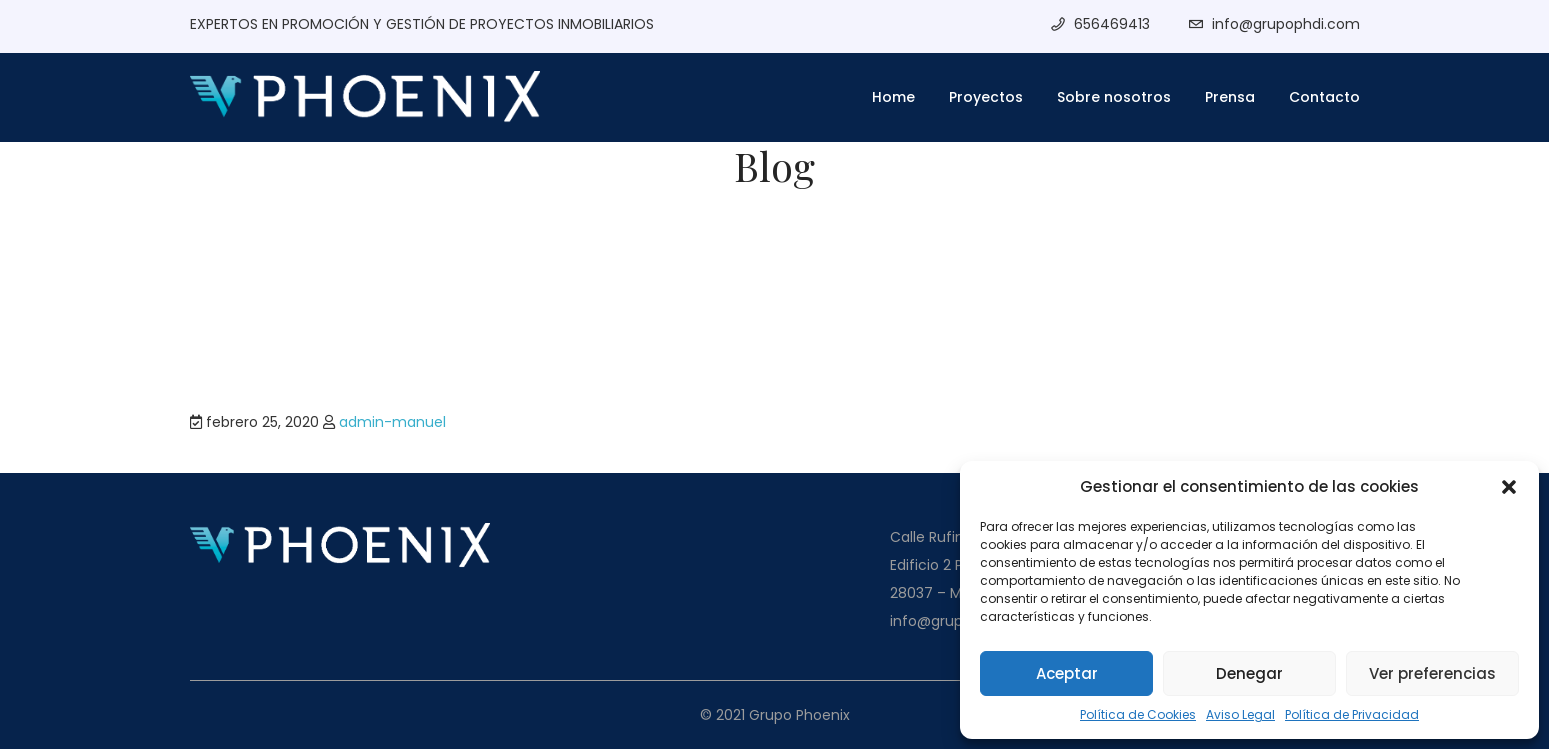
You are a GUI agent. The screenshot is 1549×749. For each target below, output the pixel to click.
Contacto (1324, 97)
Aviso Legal (1240, 714)
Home (893, 97)
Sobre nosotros (1114, 97)
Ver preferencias (1432, 673)
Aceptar (1067, 673)
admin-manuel (392, 422)
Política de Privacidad (1352, 714)
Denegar (1249, 673)
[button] (1509, 487)
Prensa (1230, 97)
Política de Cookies (1138, 714)
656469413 (1112, 24)
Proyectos (986, 97)
